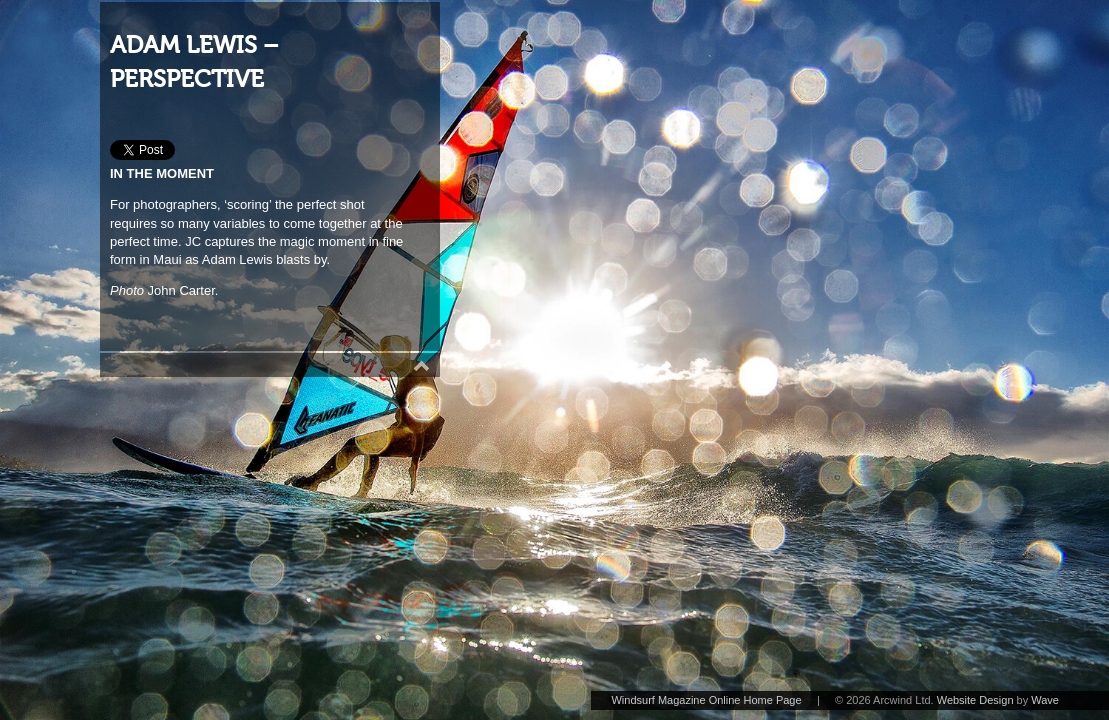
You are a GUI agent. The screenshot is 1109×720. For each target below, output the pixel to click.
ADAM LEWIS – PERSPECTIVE (194, 62)
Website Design (975, 700)
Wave (1045, 700)
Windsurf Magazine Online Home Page (706, 700)
